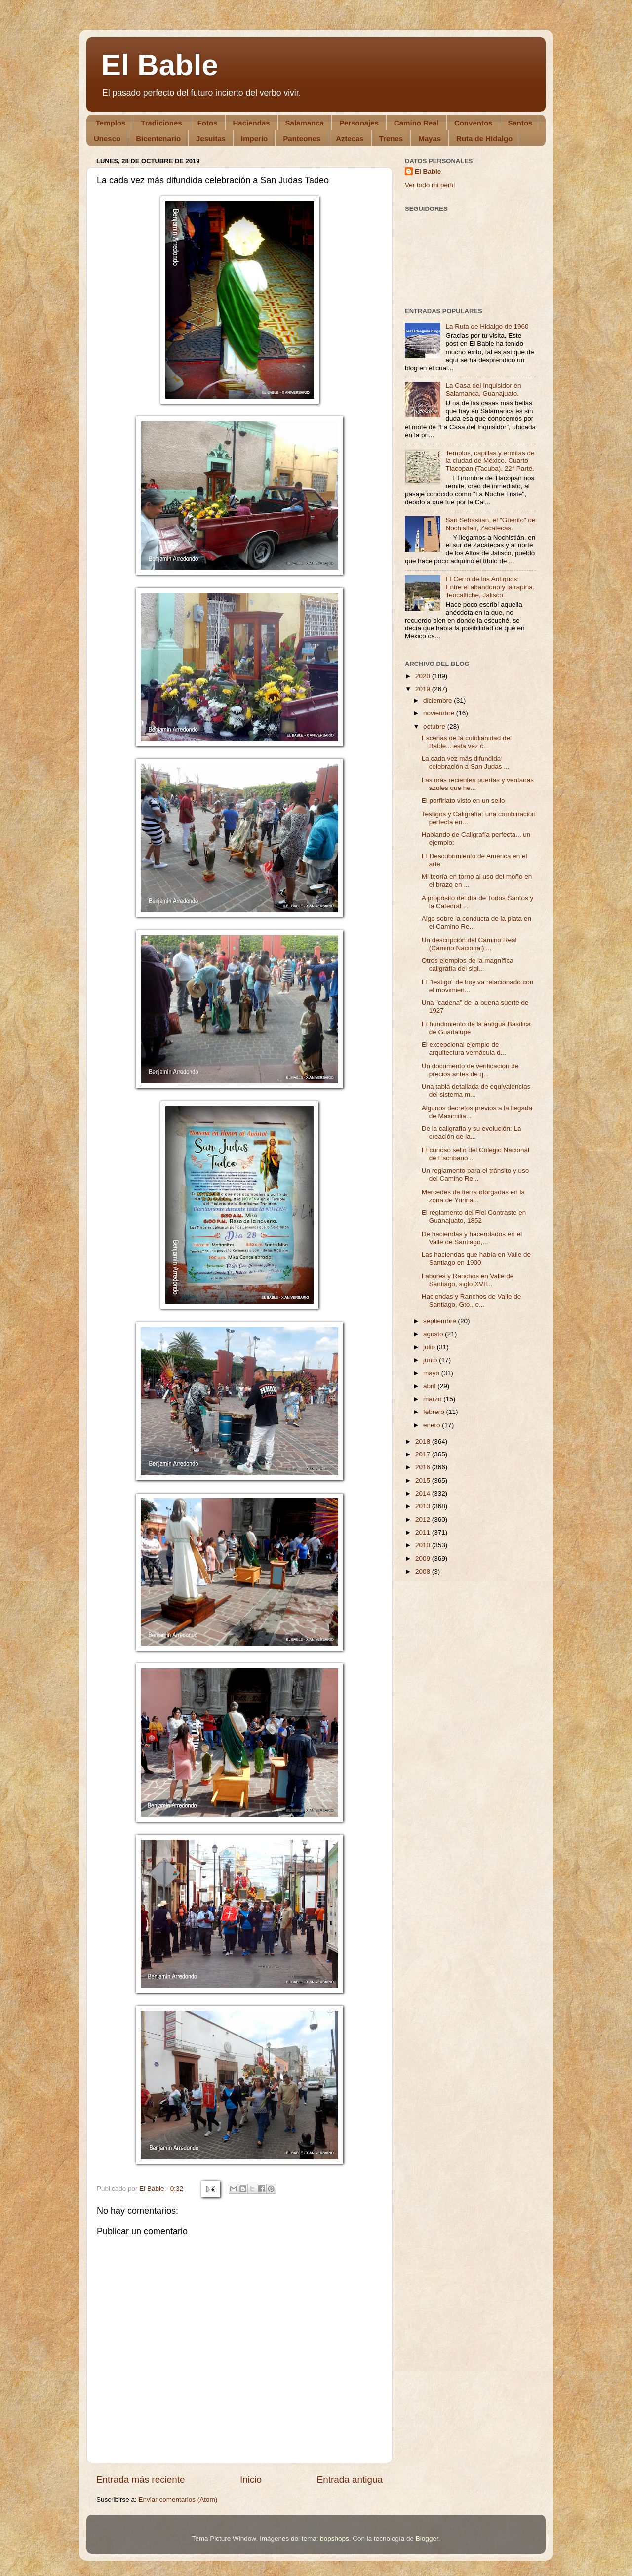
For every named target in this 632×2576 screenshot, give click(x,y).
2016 (423, 1467)
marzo (433, 1399)
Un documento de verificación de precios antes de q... (470, 1070)
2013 (423, 1506)
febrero (434, 1411)
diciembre (438, 700)
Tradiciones (161, 123)
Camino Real (416, 123)
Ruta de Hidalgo (484, 138)
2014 (423, 1493)
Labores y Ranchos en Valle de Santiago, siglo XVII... (468, 1280)
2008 (423, 1571)
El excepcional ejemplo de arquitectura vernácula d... (464, 1048)
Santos (520, 123)
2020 (423, 676)
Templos (111, 123)
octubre (435, 726)
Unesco (107, 138)
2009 (423, 1558)
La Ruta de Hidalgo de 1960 (486, 326)
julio (430, 1347)
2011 (423, 1532)
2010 (423, 1545)
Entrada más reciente (140, 2479)
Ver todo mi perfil (430, 185)
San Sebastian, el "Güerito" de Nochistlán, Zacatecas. (490, 524)
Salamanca (304, 123)
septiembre (440, 1321)
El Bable (159, 65)
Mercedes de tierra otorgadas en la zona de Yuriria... (473, 1196)
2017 (423, 1454)
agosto (434, 1334)
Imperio (254, 138)
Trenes (391, 138)
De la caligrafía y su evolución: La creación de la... (471, 1132)
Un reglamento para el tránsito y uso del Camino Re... (475, 1174)
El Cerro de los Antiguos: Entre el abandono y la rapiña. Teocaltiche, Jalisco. (489, 586)
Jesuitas (211, 138)
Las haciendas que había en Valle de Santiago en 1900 (476, 1258)
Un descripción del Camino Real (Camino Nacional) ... (469, 944)
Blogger (427, 2538)
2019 (423, 689)
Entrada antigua (350, 2479)
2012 (423, 1519)
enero (432, 1425)
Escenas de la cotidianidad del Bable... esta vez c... (467, 741)
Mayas (429, 138)
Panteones (301, 138)
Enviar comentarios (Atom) (178, 2499)
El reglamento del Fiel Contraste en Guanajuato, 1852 (474, 1216)
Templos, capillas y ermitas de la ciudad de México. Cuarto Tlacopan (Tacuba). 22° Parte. (489, 460)
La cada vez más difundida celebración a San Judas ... (466, 762)
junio (431, 1360)
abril (430, 1386)
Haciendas (251, 123)
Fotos (208, 123)
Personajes (359, 123)
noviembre (439, 713)
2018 (423, 1441)
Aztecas (350, 138)
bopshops (334, 2538)
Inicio (251, 2479)
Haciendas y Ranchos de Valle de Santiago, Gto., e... (471, 1300)
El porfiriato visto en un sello (463, 800)
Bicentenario (158, 138)
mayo (432, 1373)
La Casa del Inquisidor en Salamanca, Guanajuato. (483, 389)
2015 (423, 1480)
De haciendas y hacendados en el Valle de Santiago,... (472, 1238)
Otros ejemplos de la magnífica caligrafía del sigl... (468, 964)
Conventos (473, 123)
